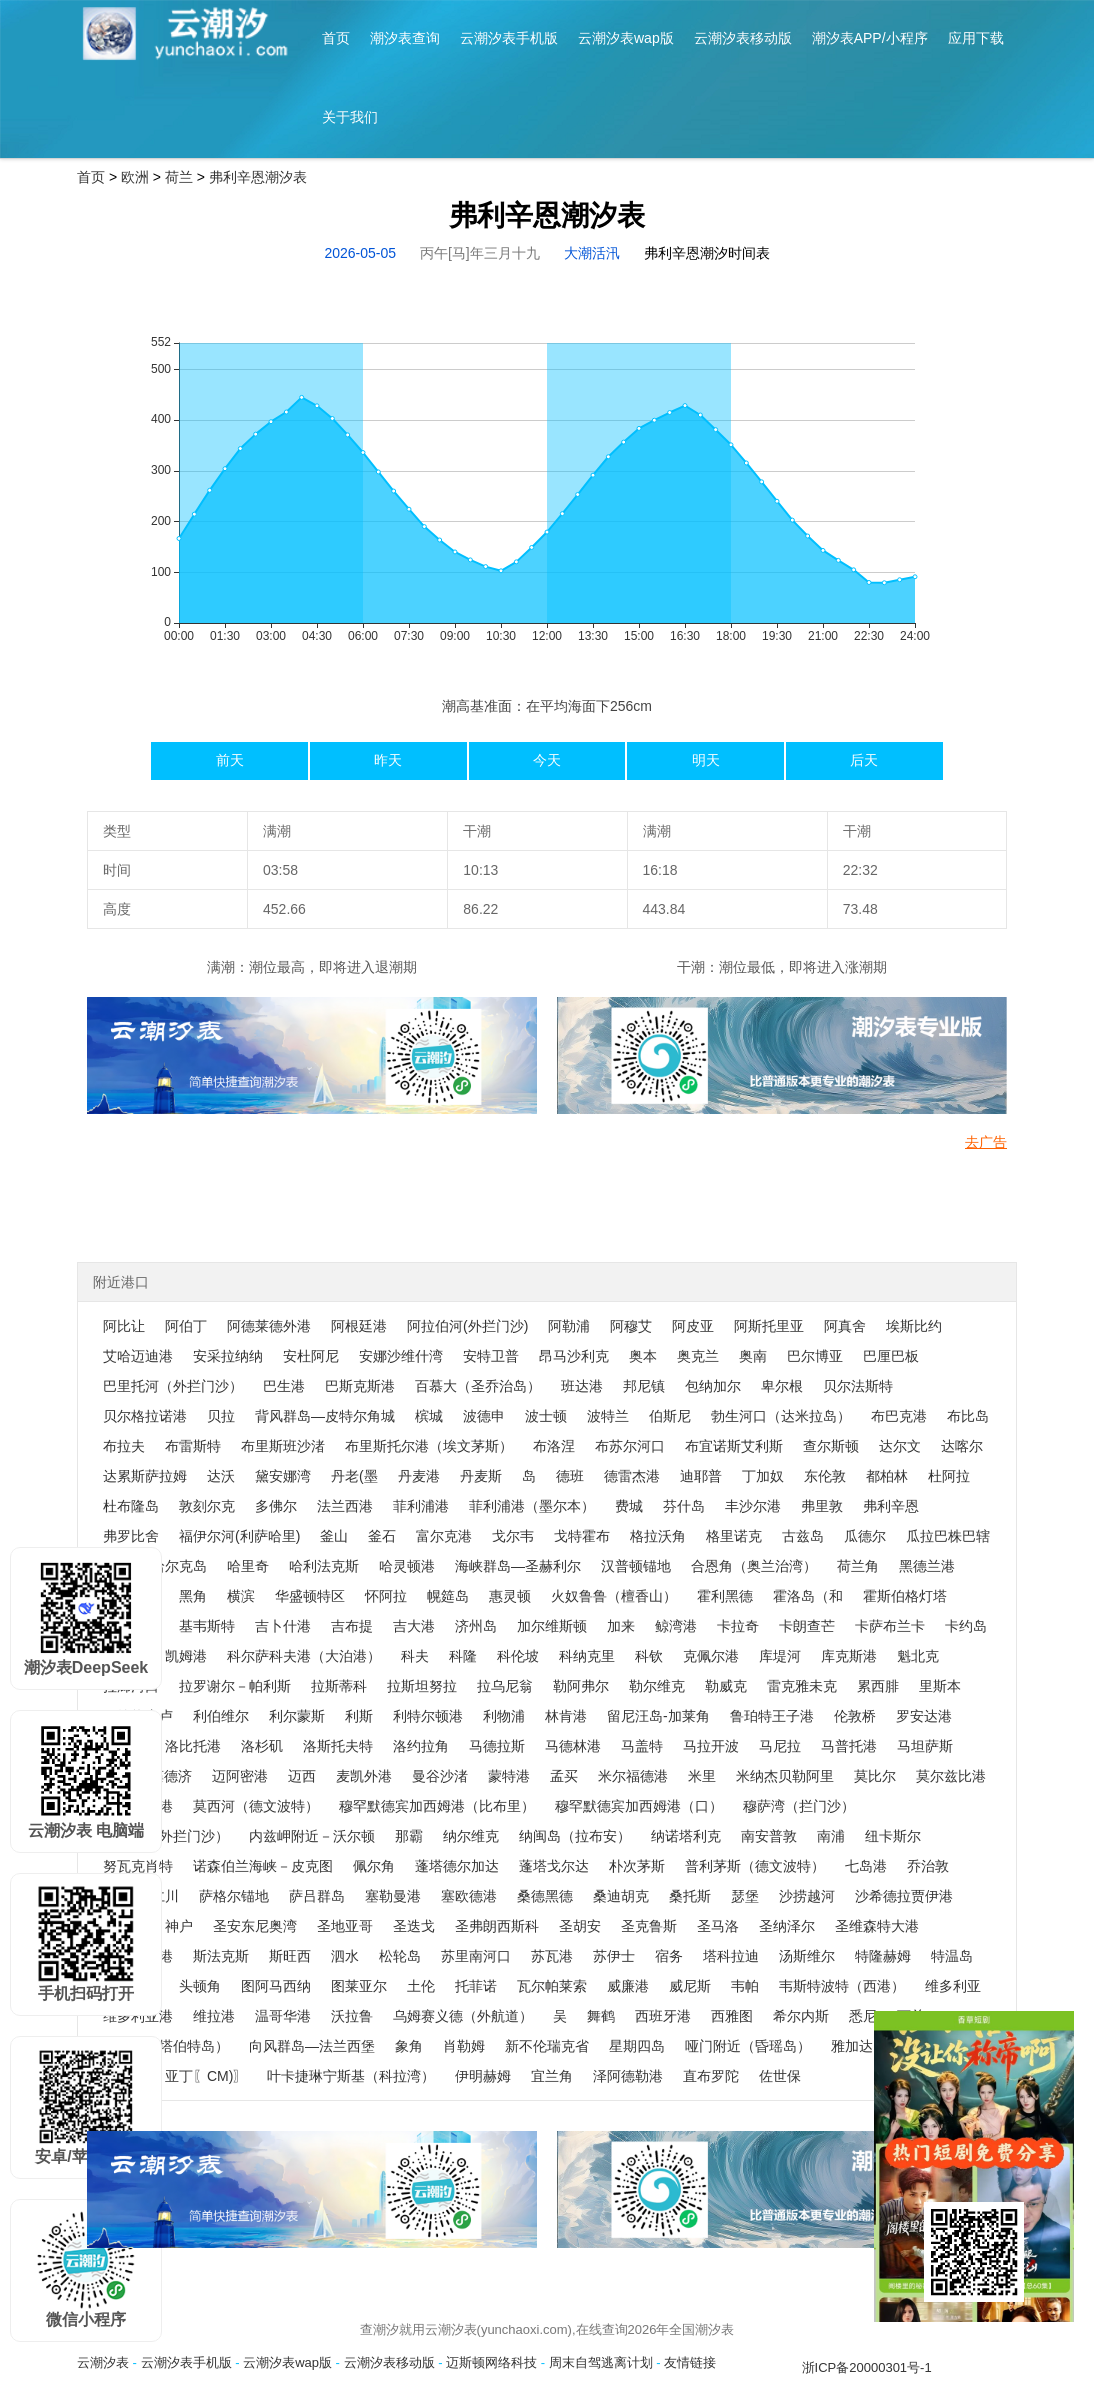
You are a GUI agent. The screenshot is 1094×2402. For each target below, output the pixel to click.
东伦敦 (825, 1476)
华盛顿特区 (310, 1596)
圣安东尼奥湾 (255, 1926)
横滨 (241, 1596)
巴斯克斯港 (360, 1386)
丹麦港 (419, 1476)
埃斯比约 (914, 1326)
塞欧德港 (469, 1896)
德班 (570, 1476)
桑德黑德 (545, 1896)
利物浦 (504, 1716)
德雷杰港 (632, 1476)
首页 (336, 38)
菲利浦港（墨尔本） (532, 1506)
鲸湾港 (676, 1626)
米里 (702, 1776)
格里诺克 (734, 1536)
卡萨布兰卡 (890, 1626)
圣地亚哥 (345, 1926)
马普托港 (849, 1746)
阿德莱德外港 (269, 1326)
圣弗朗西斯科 (497, 1926)
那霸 (409, 1836)
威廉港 (628, 1986)
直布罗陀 (711, 2076)
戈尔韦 (513, 1536)
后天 (864, 760)
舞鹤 (601, 2016)
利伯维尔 (221, 1716)
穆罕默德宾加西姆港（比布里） (437, 1806)
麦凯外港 (364, 1776)
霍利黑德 (725, 1596)
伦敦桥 (855, 1716)
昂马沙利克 (574, 1356)
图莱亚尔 (359, 1986)
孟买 (564, 1776)
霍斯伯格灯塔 (905, 1596)
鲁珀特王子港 (772, 1716)
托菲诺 (476, 1986)
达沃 (221, 1476)
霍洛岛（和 (808, 1596)
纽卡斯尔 (893, 1836)
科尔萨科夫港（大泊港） (304, 1656)
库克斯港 (849, 1656)
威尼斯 (690, 1986)
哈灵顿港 (407, 1566)
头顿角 (200, 1986)
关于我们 (350, 117)
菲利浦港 (421, 1506)
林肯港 (566, 1716)
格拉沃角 (658, 1536)
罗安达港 (924, 1716)
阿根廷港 (359, 1326)
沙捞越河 (807, 1896)
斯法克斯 (221, 1956)
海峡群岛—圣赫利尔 (518, 1566)
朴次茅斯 (637, 1866)
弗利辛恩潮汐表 (258, 177)
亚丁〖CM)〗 (206, 2076)
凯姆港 (186, 1656)
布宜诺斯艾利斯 (734, 1446)
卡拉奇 (738, 1626)
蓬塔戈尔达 (554, 1866)
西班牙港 (663, 2016)
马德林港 (573, 1746)
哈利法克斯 (324, 1566)
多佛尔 (276, 1506)
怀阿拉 (386, 1596)
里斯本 (940, 1686)
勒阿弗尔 (581, 1686)
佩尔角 (374, 1866)
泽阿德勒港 (628, 2076)
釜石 (382, 1536)
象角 (409, 2046)
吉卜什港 (283, 1626)
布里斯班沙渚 (283, 1446)
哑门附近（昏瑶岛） (748, 2046)
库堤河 (780, 1656)
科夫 (415, 1656)
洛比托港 (193, 1746)
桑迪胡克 (621, 1896)
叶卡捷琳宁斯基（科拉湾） (351, 2076)
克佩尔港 (711, 1656)
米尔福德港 (633, 1776)
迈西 (302, 1776)
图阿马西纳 (276, 1986)
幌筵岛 (448, 1596)
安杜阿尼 (311, 1356)
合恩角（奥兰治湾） (754, 1566)
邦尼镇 (644, 1386)
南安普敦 (769, 1836)
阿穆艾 (631, 1326)
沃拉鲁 (352, 2016)
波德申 (484, 1416)
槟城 (429, 1416)
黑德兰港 (927, 1566)
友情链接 (690, 2362)
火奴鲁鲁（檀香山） (614, 1596)
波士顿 (546, 1416)
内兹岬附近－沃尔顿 (312, 1836)
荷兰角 (858, 1566)
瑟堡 (745, 1896)
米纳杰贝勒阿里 (785, 1776)
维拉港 (214, 2016)
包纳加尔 (713, 1386)
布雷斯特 (193, 1446)
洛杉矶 (262, 1746)
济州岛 (476, 1626)
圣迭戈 (414, 1926)
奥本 (643, 1356)
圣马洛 (718, 1926)
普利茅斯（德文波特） (755, 1866)
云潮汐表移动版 (743, 38)
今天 (547, 760)
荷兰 (179, 177)
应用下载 (976, 38)
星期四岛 (637, 2046)
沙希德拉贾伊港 (904, 1896)
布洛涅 (554, 1446)
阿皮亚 (693, 1326)
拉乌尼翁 (505, 1686)
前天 (230, 760)
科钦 (649, 1656)
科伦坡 (518, 1656)
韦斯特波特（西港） (842, 1986)
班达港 (582, 1386)
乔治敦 (928, 1866)
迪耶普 (701, 1476)
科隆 (463, 1656)
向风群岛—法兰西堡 (312, 2046)
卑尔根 (782, 1386)
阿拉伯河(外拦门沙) (467, 1326)
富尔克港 (444, 1536)
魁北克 (918, 1656)
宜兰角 (552, 2076)
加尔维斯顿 (552, 1626)
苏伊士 (614, 1956)
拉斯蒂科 (339, 1686)
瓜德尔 (865, 1536)
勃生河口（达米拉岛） (781, 1416)
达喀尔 (962, 1446)
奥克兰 (698, 1356)
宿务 (669, 1956)
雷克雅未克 (802, 1686)
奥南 (753, 1356)
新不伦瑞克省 (547, 2046)
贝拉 (221, 1416)
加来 (621, 1626)
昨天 (388, 760)
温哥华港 (283, 2016)
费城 (629, 1506)
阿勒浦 (569, 1326)
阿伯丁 (186, 1326)
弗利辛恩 (891, 1506)
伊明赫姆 (483, 2076)
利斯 (359, 1716)
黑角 (193, 1596)
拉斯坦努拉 (422, 1686)
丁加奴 (763, 1476)
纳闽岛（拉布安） (575, 1836)
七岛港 (866, 1866)
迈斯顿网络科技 (491, 2362)
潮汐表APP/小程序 (870, 38)
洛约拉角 (421, 1746)
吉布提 (352, 1626)
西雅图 (732, 2016)
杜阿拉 (949, 1476)
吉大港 (414, 1626)
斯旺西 (290, 1956)
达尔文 (900, 1446)
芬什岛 (684, 1506)
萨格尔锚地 (234, 1896)
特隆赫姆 (883, 1956)
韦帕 (745, 1986)
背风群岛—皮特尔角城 (325, 1416)
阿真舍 (845, 1326)
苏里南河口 (476, 1956)
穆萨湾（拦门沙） (799, 1806)
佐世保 (780, 2076)
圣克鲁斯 (649, 1926)
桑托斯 (690, 1896)
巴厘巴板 (891, 1356)
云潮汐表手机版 (509, 38)
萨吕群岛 (317, 1896)
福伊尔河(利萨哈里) (239, 1536)
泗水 (345, 1956)
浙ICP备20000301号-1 (867, 2367)
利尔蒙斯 (297, 1716)
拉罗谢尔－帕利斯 (235, 1686)
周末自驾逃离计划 (601, 2362)
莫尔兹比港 (951, 1776)
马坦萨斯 (925, 1746)
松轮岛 (400, 1956)
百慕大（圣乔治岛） (478, 1386)
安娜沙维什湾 (401, 1356)
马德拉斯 (497, 1746)
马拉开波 (711, 1746)
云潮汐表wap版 (626, 38)
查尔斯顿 (831, 1446)
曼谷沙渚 (440, 1776)
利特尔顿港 (428, 1716)
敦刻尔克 (207, 1506)
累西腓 (878, 1686)
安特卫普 (491, 1356)
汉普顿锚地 (636, 1566)
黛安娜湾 (283, 1476)
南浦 (831, 1836)
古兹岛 (803, 1536)
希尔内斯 (801, 2016)
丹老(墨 (354, 1476)
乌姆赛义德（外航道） (463, 2016)
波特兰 (608, 1416)
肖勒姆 (464, 2046)
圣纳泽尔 (787, 1926)
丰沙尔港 (753, 1506)
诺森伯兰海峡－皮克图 (263, 1866)
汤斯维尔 (807, 1956)
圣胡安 (580, 1926)
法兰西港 (345, 1506)
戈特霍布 (582, 1536)
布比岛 (968, 1416)
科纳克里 (587, 1656)
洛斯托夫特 (338, 1746)
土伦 (421, 1986)
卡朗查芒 (807, 1626)
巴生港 (284, 1386)
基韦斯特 (207, 1626)
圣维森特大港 (877, 1926)
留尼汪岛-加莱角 (658, 1716)
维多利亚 (953, 1986)
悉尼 (863, 2016)
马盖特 (642, 1746)
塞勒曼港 (393, 1896)
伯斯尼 (670, 1416)
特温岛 (952, 1956)
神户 (179, 1926)
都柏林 (887, 1476)
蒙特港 (509, 1776)
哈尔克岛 (179, 1566)
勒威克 (726, 1686)
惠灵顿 (510, 1596)
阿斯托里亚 (769, 1326)
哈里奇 (248, 1566)
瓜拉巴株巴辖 (948, 1536)
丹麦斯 (481, 1476)
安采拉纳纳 (228, 1356)
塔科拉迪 (731, 1956)
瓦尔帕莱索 (552, 1986)
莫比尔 (875, 1776)
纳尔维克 (471, 1836)
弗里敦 (822, 1506)
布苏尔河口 (630, 1446)
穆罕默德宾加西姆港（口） (639, 1806)
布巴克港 (899, 1416)
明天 (706, 760)
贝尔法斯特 (858, 1386)
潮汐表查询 (405, 38)
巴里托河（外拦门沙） (173, 1386)
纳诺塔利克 (686, 1836)
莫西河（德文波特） (256, 1806)
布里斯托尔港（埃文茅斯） (429, 1446)
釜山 (334, 1536)
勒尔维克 (657, 1686)
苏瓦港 (552, 1956)
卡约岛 (966, 1626)
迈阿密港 (240, 1776)
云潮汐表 (103, 2362)
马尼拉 (780, 1746)
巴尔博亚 (815, 1356)
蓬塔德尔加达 (457, 1866)
